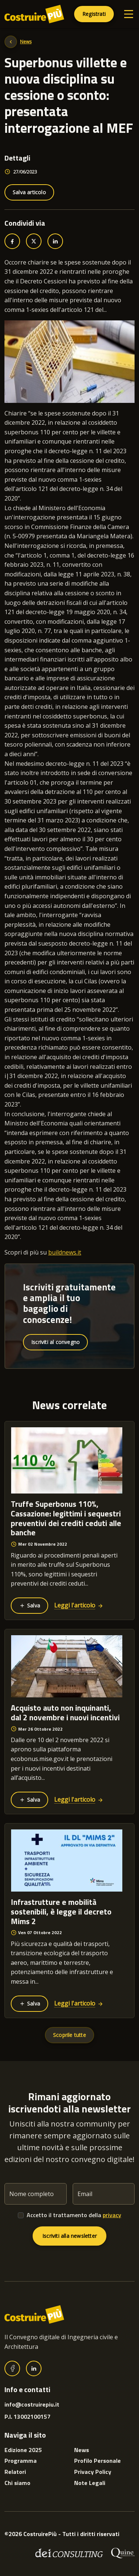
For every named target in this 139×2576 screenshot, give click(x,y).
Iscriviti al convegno (55, 1342)
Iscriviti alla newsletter (69, 2235)
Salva (29, 1605)
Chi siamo (17, 2482)
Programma (20, 2460)
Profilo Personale (97, 2460)
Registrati (94, 13)
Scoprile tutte (69, 2034)
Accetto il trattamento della (74, 2214)
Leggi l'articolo (78, 1605)
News (26, 41)
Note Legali (89, 2482)
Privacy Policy (92, 2471)
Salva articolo (29, 192)
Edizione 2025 (23, 2449)
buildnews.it (64, 1252)
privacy (112, 2214)
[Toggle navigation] (129, 14)
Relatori (15, 2471)
